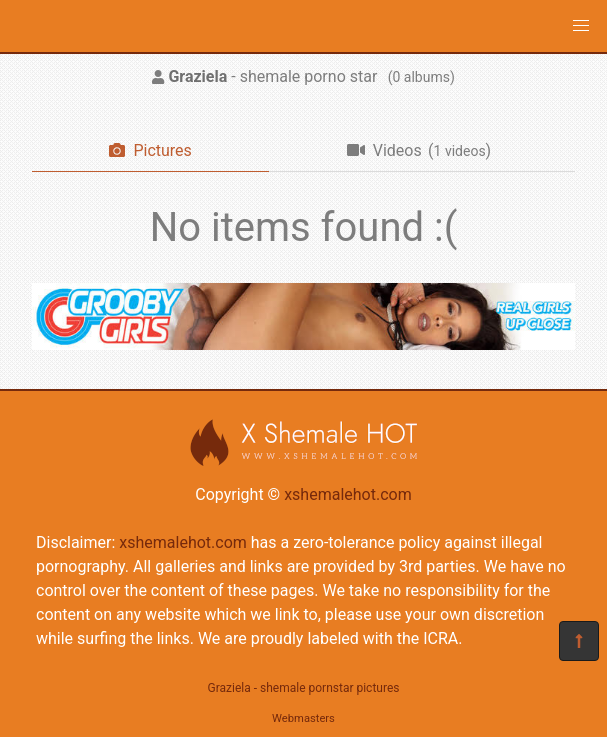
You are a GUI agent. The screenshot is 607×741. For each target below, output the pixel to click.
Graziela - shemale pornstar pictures (304, 688)
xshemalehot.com (348, 494)
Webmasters (303, 718)
